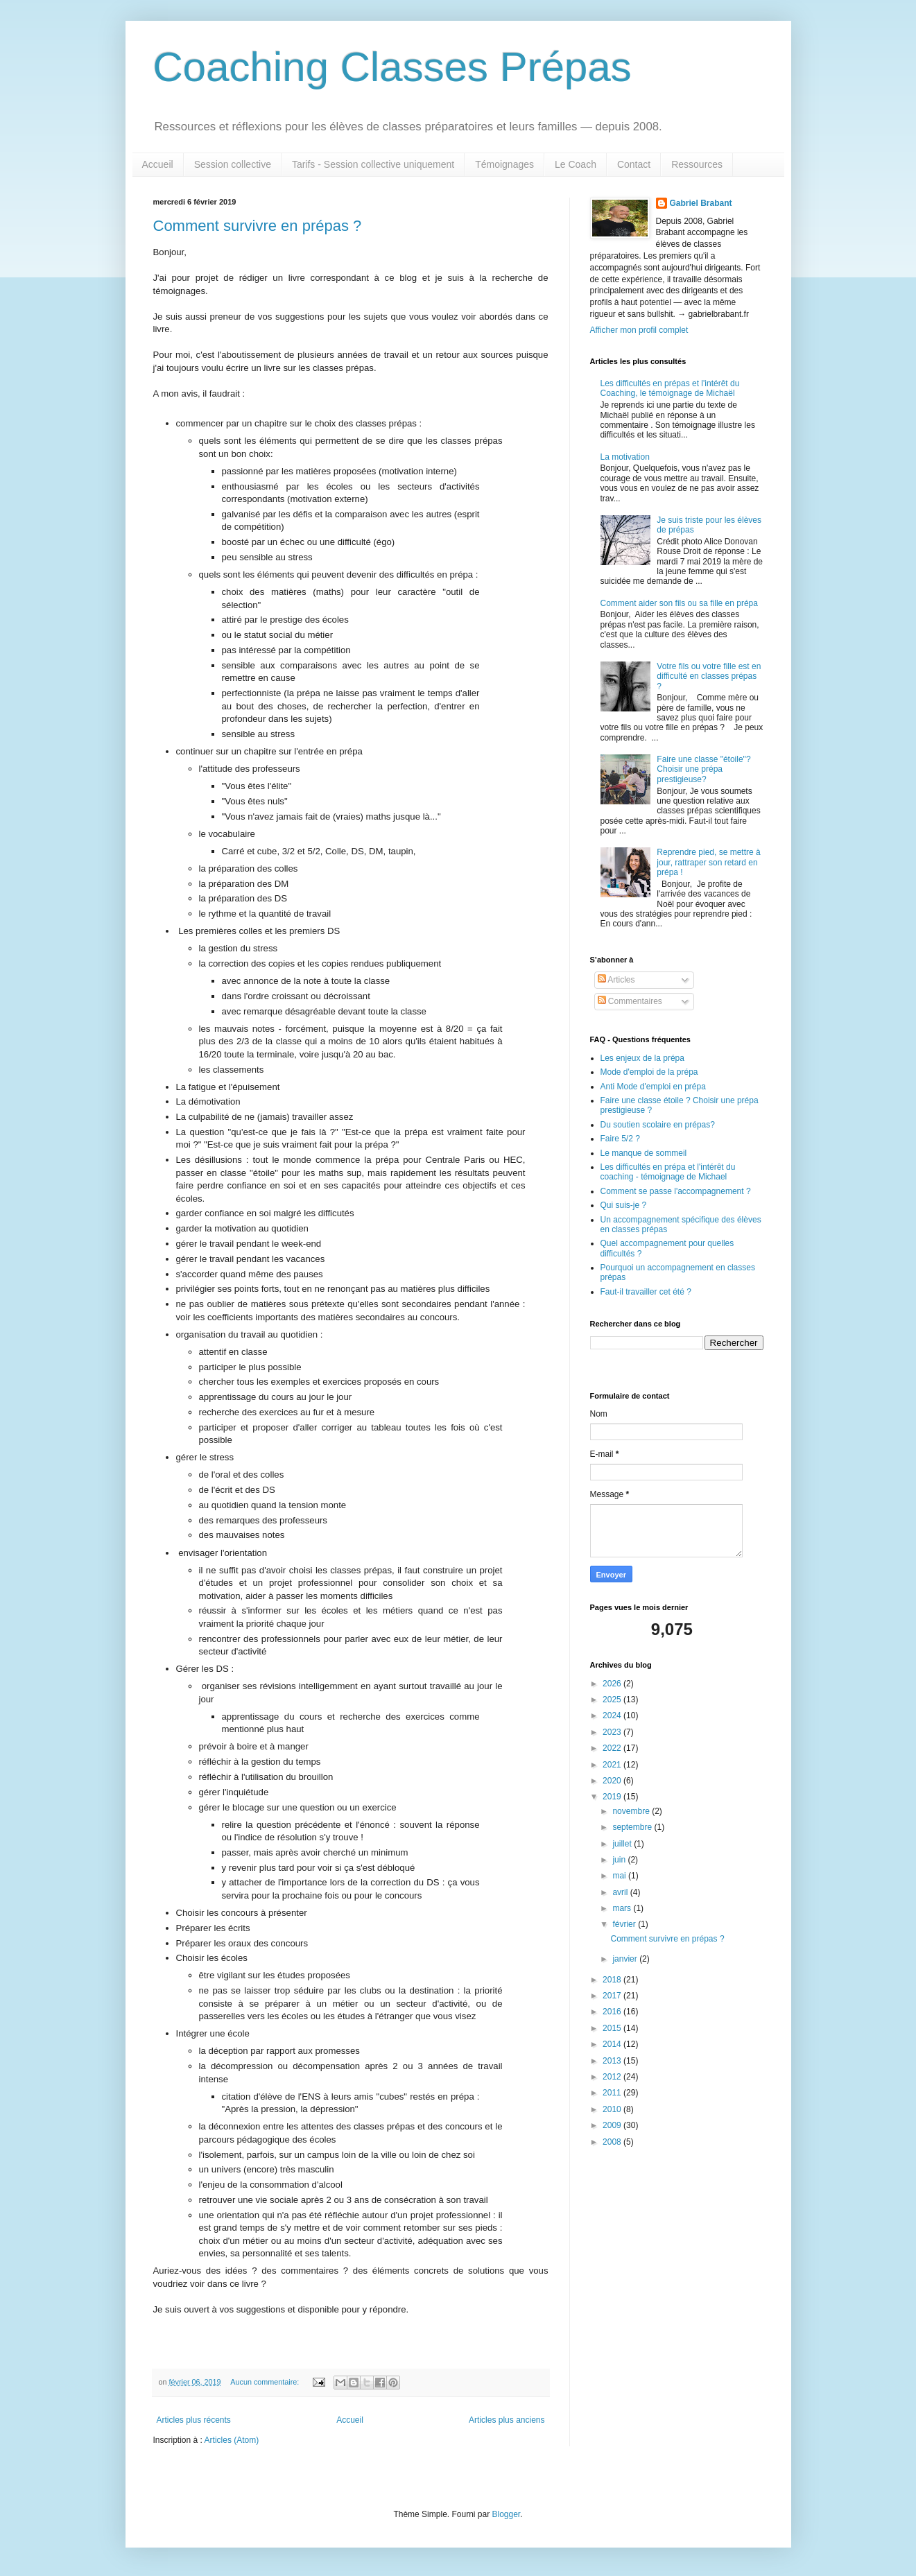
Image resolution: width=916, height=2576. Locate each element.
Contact (633, 164)
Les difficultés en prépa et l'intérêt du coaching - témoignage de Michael (668, 1172)
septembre (633, 1827)
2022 (613, 1748)
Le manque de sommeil (643, 1153)
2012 (613, 2077)
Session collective (232, 164)
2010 (613, 2109)
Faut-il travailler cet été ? (645, 1292)
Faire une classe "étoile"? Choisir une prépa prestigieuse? (703, 769)
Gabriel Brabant (701, 203)
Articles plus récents (194, 2420)
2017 (613, 1995)
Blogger (506, 2514)
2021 (613, 1765)
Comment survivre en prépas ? (257, 225)
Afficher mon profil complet (639, 330)
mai (620, 1876)
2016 (613, 2011)
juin (620, 1860)
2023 (613, 1732)
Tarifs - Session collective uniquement (373, 164)
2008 (613, 2142)
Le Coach (575, 164)
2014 (613, 2044)
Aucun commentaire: (265, 2382)
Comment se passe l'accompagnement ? (675, 1191)
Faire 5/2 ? (620, 1138)
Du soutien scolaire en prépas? (657, 1125)
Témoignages (504, 164)
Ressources (697, 164)
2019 (613, 1796)
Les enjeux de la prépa (642, 1058)
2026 (613, 1683)
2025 (613, 1699)
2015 (613, 2028)
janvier (625, 1959)
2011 (613, 2093)
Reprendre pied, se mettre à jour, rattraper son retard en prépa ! (708, 862)
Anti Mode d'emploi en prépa (653, 1086)
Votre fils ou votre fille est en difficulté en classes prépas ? (709, 676)
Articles (616, 980)
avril (621, 1892)
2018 (613, 1980)
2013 (613, 2061)
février (625, 1924)
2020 (613, 1781)
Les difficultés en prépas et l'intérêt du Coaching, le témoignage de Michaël (670, 388)
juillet (623, 1844)
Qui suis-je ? (623, 1205)
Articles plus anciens (506, 2420)
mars (622, 1908)
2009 (613, 2125)
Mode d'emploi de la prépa (649, 1072)
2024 (613, 1715)
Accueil (157, 164)
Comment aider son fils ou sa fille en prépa (679, 603)
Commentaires (630, 1001)
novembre (632, 1811)
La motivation (625, 457)
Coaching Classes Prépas (392, 67)
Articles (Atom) (232, 2440)
